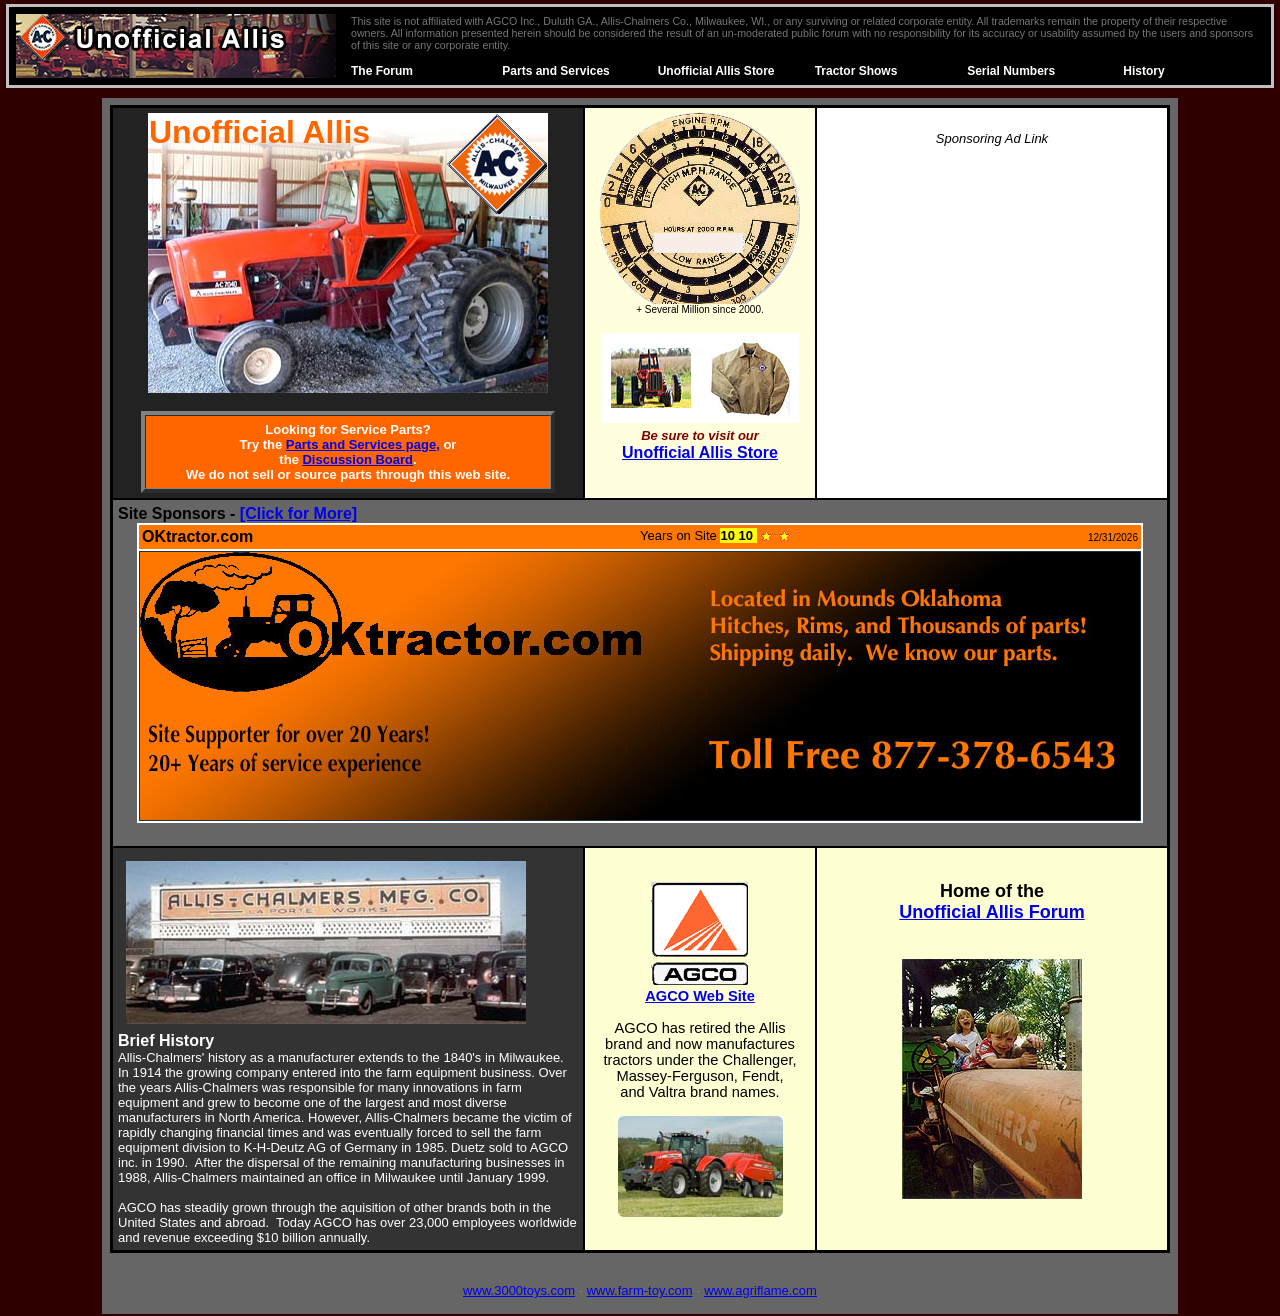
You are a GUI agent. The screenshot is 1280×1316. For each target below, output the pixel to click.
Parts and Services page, (363, 444)
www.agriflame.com (760, 1290)
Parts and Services (555, 71)
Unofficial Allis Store (716, 71)
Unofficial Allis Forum (991, 912)
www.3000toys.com (519, 1290)
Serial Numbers (1011, 71)
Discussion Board (357, 459)
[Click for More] (298, 513)
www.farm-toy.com (640, 1290)
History (1143, 71)
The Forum (382, 71)
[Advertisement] (992, 304)
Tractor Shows (856, 71)
